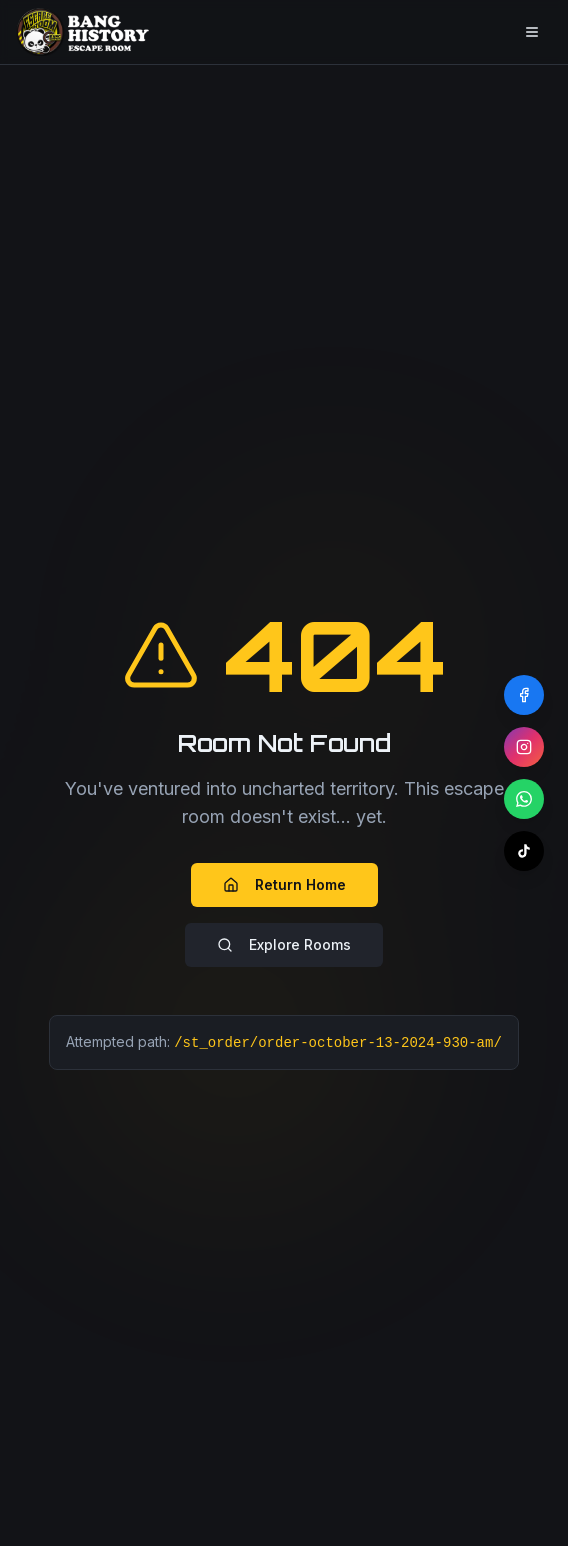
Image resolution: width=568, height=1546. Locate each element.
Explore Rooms (284, 944)
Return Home (284, 884)
